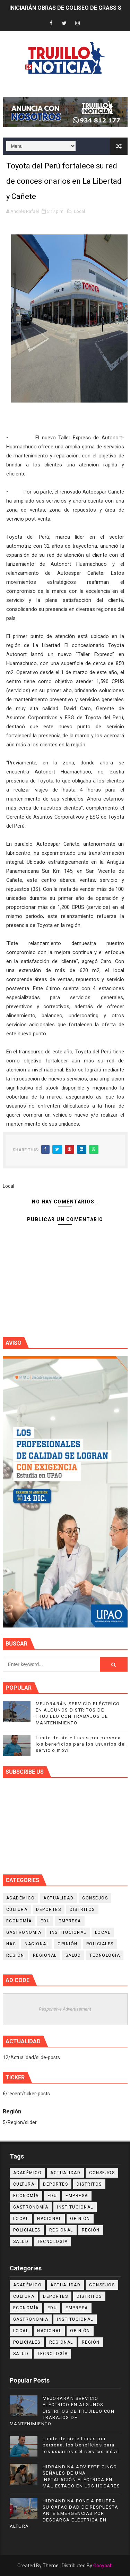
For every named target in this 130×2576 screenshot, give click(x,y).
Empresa (70, 1921)
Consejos (95, 1898)
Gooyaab (103, 2565)
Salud (73, 1955)
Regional (45, 1955)
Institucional (68, 1932)
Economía (19, 1921)
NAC (11, 1943)
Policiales (100, 1943)
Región (15, 1955)
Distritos (82, 1909)
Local (79, 211)
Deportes (48, 1909)
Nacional (37, 1943)
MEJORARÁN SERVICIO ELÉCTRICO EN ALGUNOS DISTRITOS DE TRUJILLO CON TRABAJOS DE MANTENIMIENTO (62, 2411)
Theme (51, 2565)
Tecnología (104, 1955)
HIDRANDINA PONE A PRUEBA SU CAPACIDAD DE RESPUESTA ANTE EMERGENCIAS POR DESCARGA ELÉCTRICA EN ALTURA (64, 2513)
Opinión (68, 1943)
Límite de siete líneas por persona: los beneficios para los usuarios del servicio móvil (81, 1744)
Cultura (17, 1909)
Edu (45, 1921)
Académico (20, 1898)
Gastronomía (24, 1932)
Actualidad (58, 1898)
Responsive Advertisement (65, 2009)
